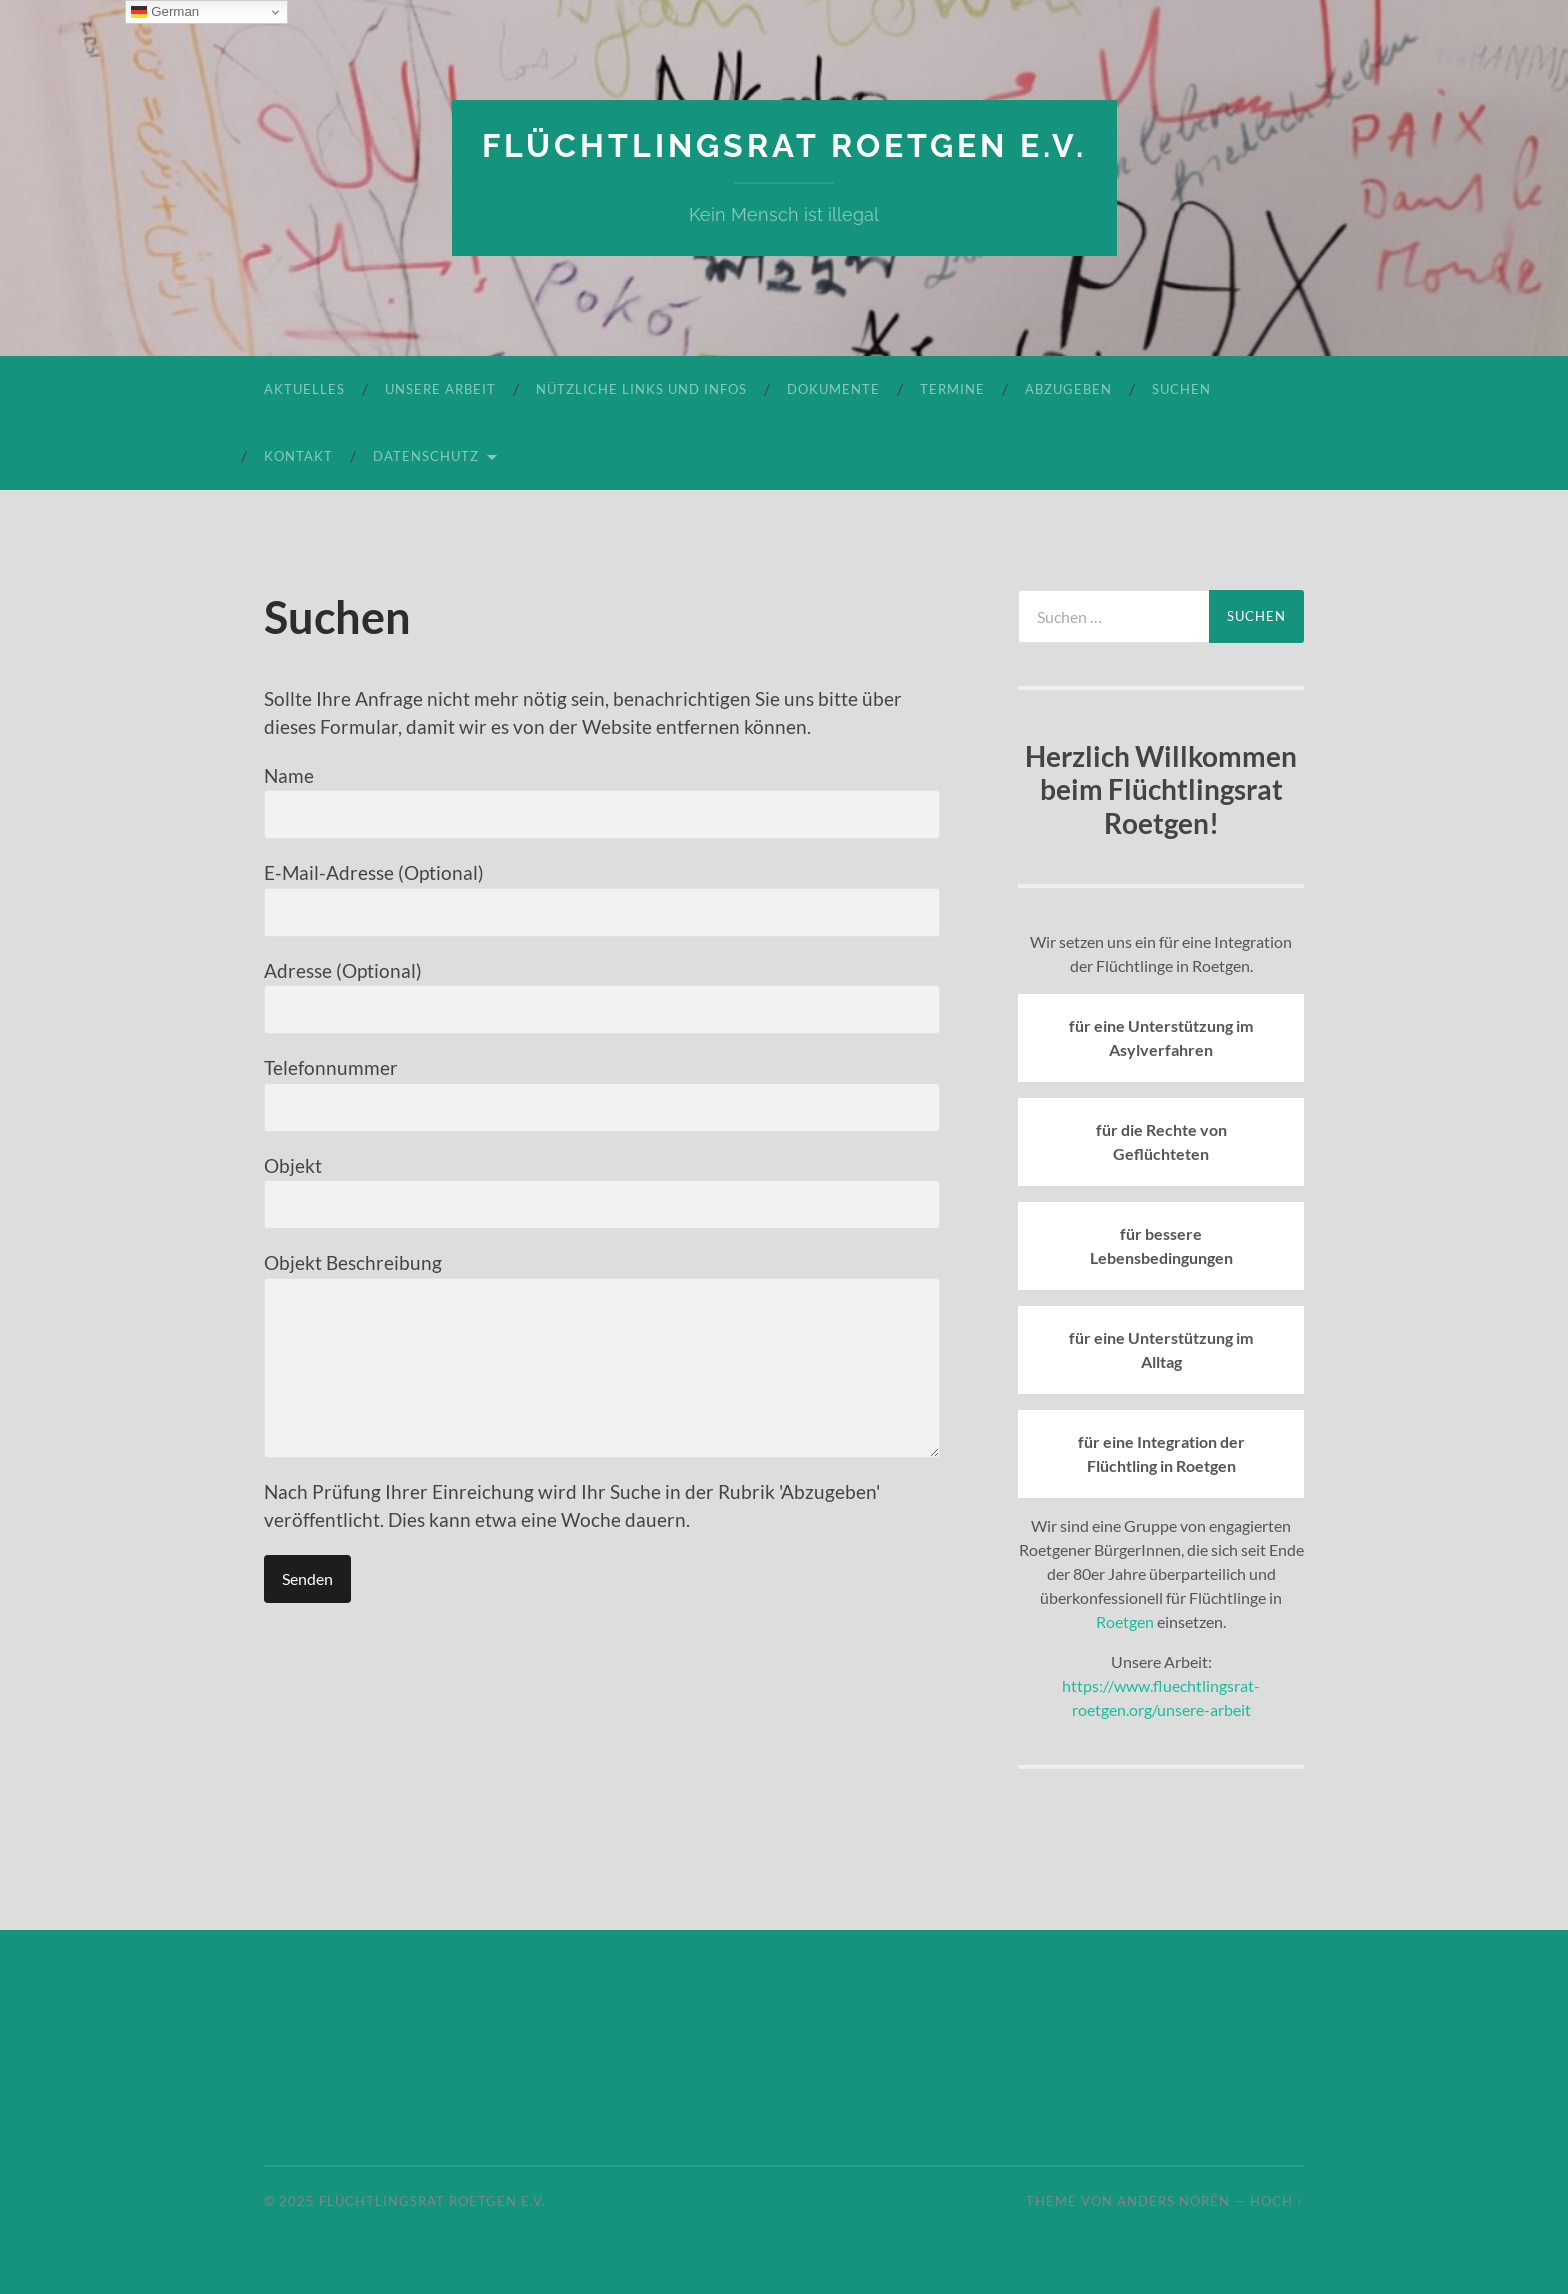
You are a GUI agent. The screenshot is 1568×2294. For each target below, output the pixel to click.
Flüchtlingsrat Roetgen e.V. (784, 145)
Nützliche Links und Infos (641, 389)
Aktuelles (304, 389)
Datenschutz (426, 456)
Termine (952, 389)
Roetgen (1125, 1621)
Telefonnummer (602, 1094)
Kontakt (298, 456)
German (165, 12)
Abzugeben (1068, 389)
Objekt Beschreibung (602, 1354)
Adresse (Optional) (602, 997)
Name (602, 802)
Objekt (602, 1192)
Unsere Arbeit (440, 389)
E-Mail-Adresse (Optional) (602, 899)
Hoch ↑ (1277, 2201)
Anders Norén (1173, 2201)
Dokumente (833, 389)
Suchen (1181, 389)
